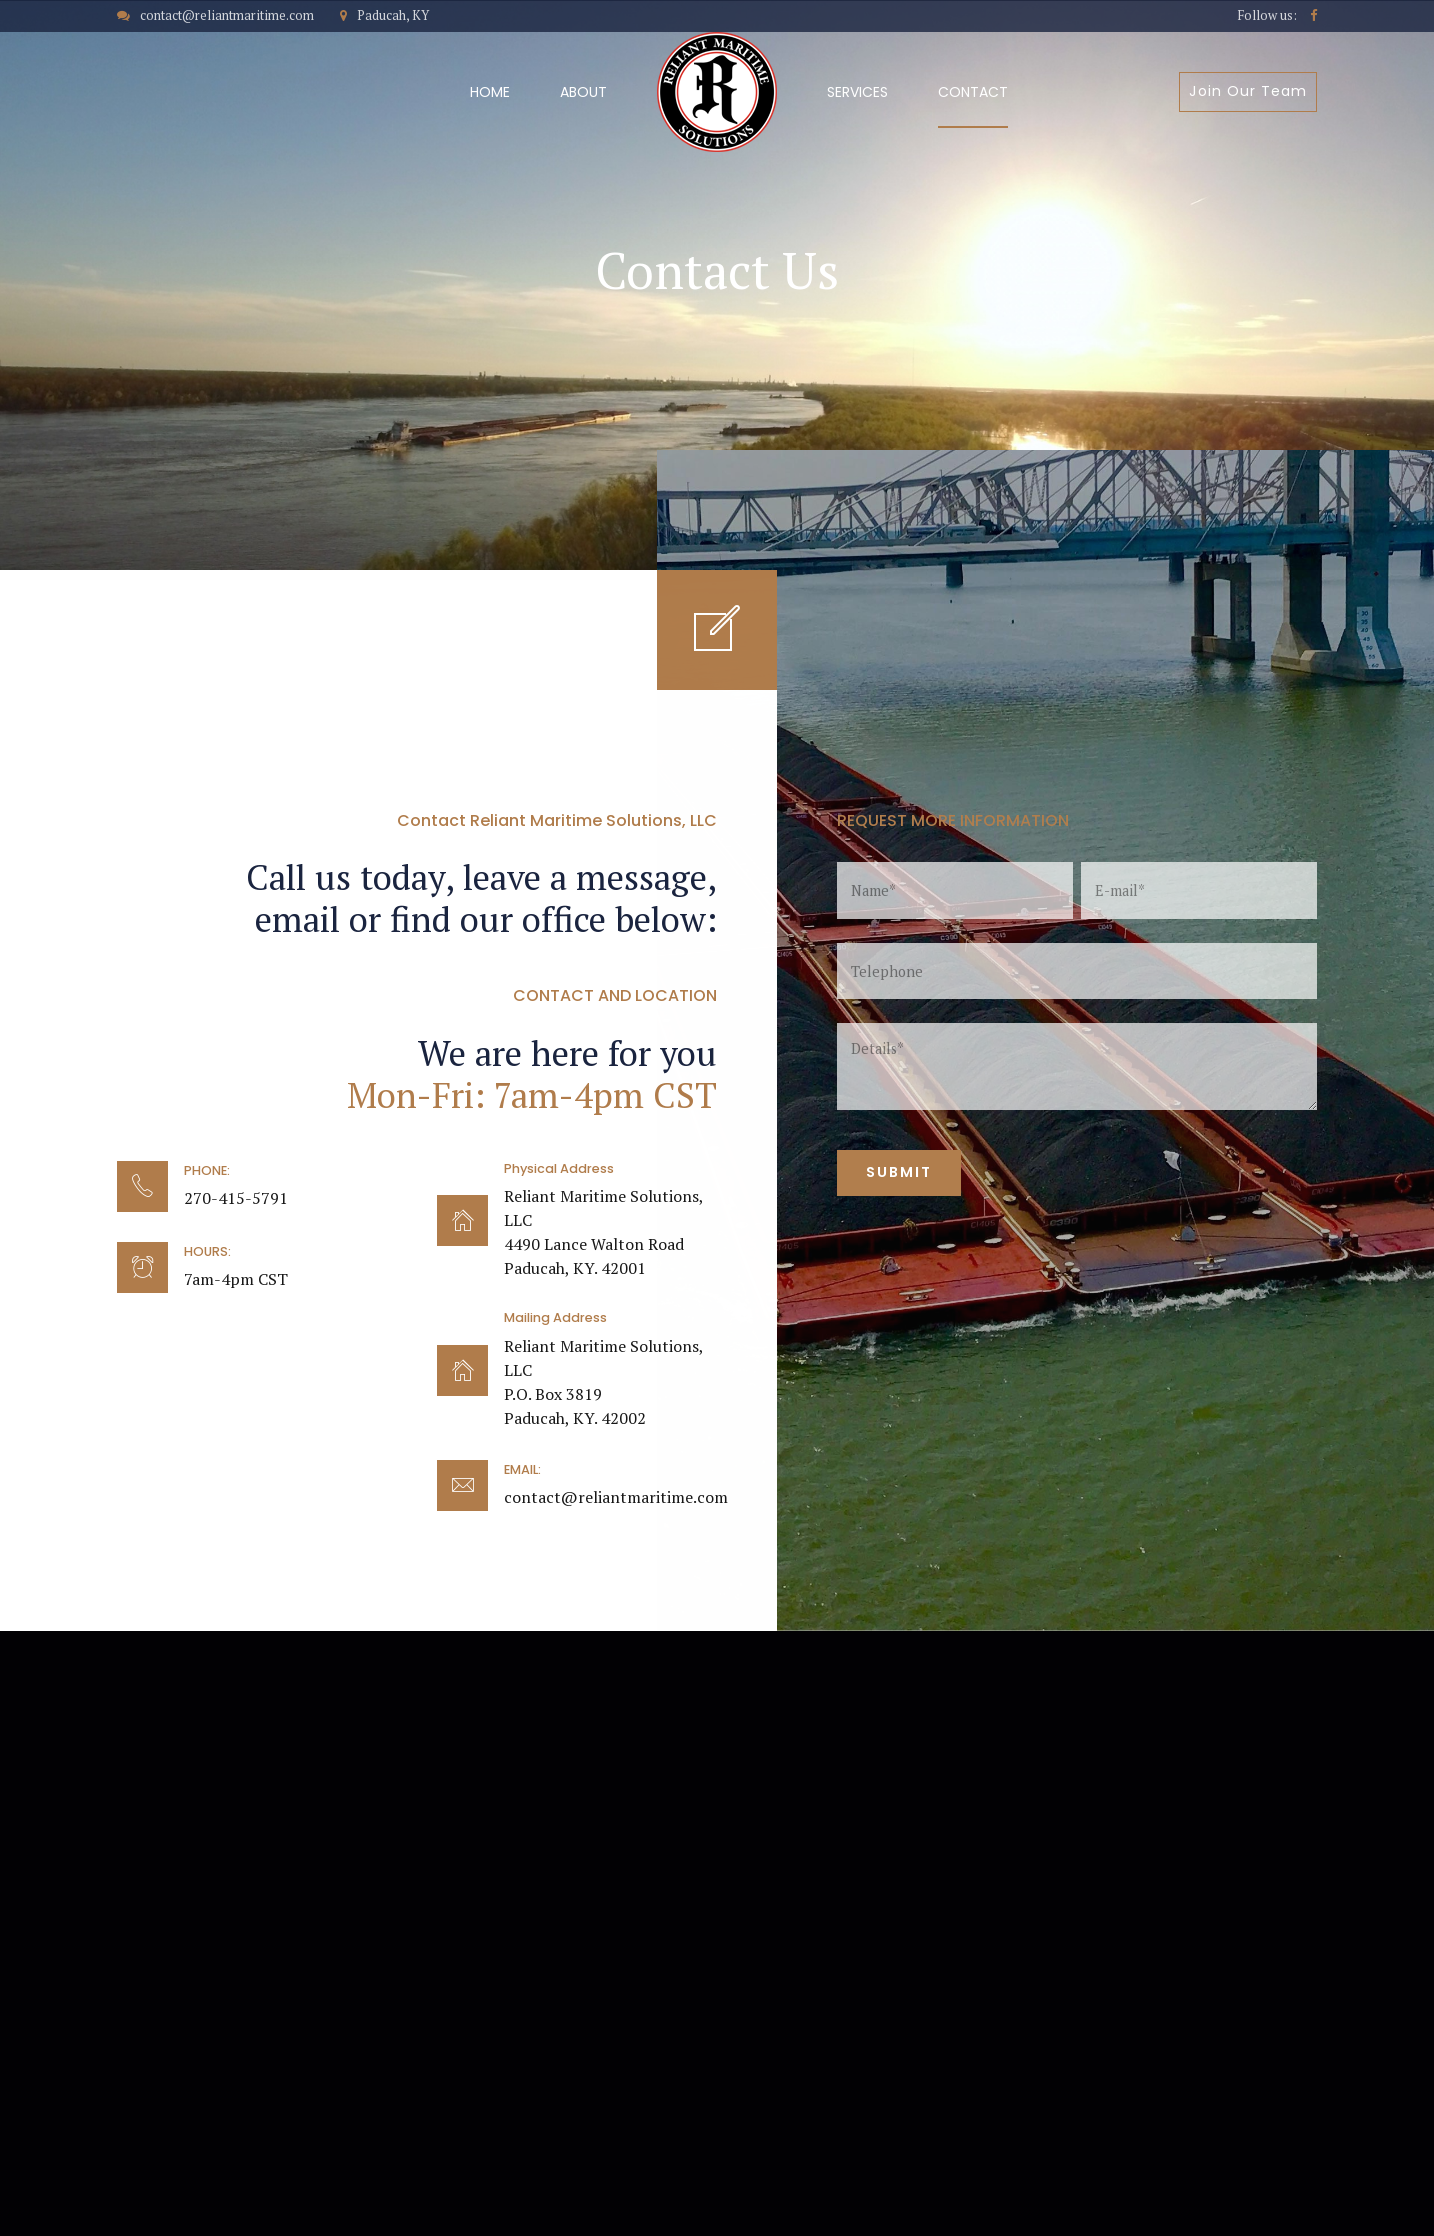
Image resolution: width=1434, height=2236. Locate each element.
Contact (973, 92)
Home (490, 92)
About (583, 92)
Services (857, 92)
